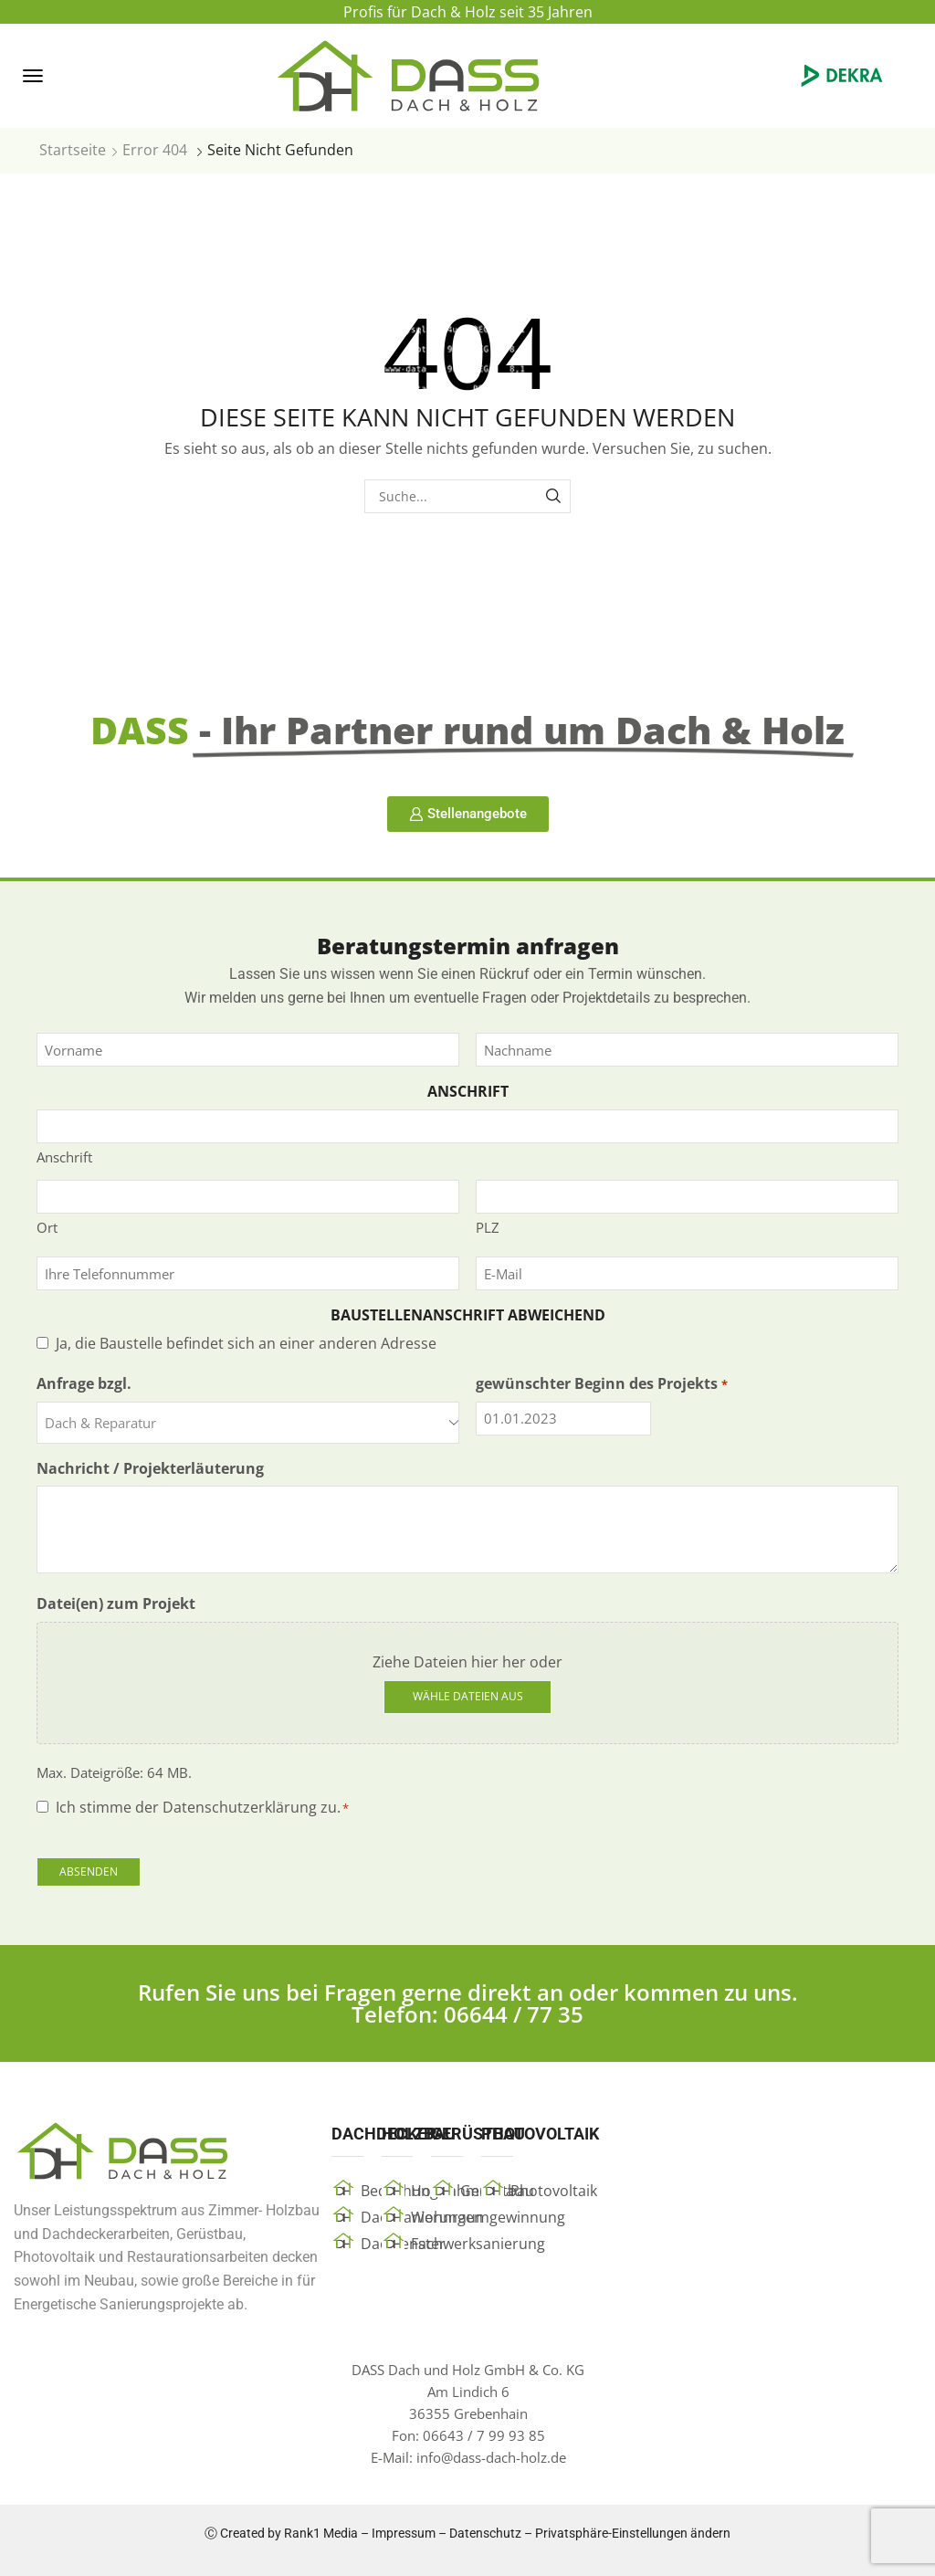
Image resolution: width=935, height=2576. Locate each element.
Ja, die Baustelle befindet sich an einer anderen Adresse (246, 1343)
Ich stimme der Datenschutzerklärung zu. (202, 1807)
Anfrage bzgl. (84, 1383)
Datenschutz (485, 2533)
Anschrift (64, 1157)
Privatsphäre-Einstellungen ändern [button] (632, 2533)
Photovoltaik (553, 2191)
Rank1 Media (321, 2533)
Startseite (72, 150)
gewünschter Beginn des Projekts (601, 1383)
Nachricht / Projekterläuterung (150, 1468)
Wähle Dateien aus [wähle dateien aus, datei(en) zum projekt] (468, 1695)
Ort (47, 1227)
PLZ (487, 1227)
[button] (33, 76)
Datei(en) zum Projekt (116, 1603)
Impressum (404, 2533)
